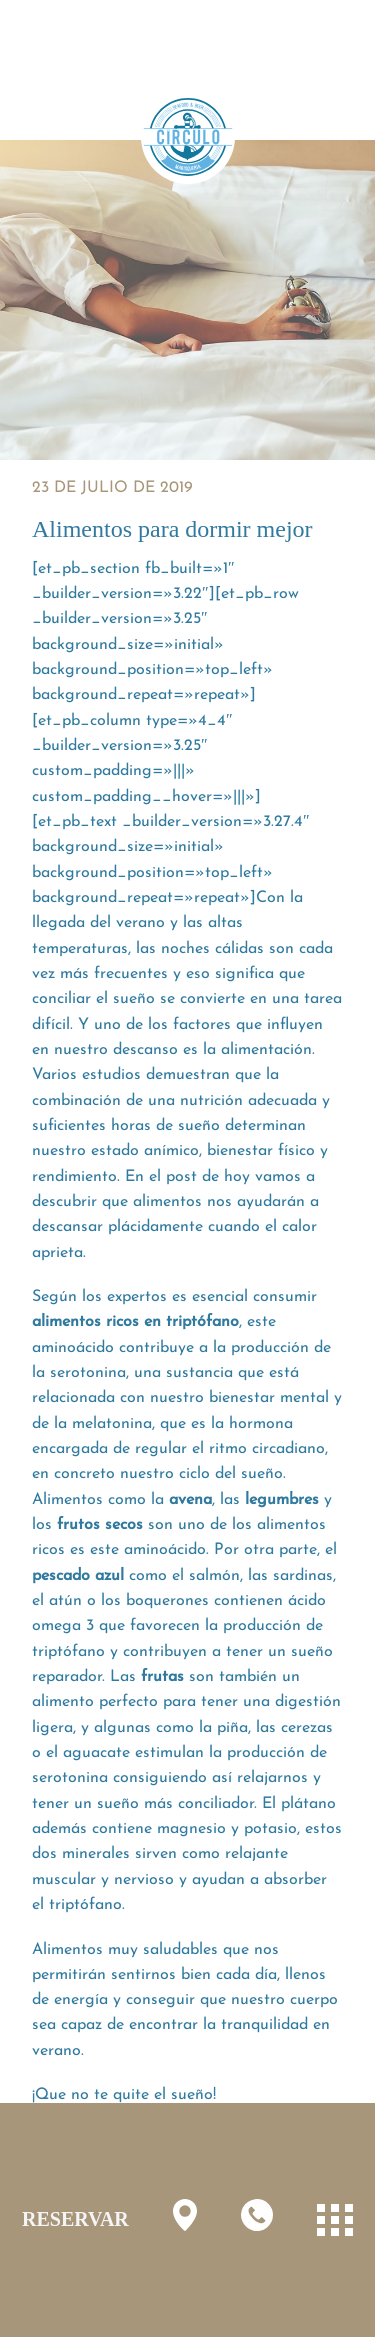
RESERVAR (75, 2219)
